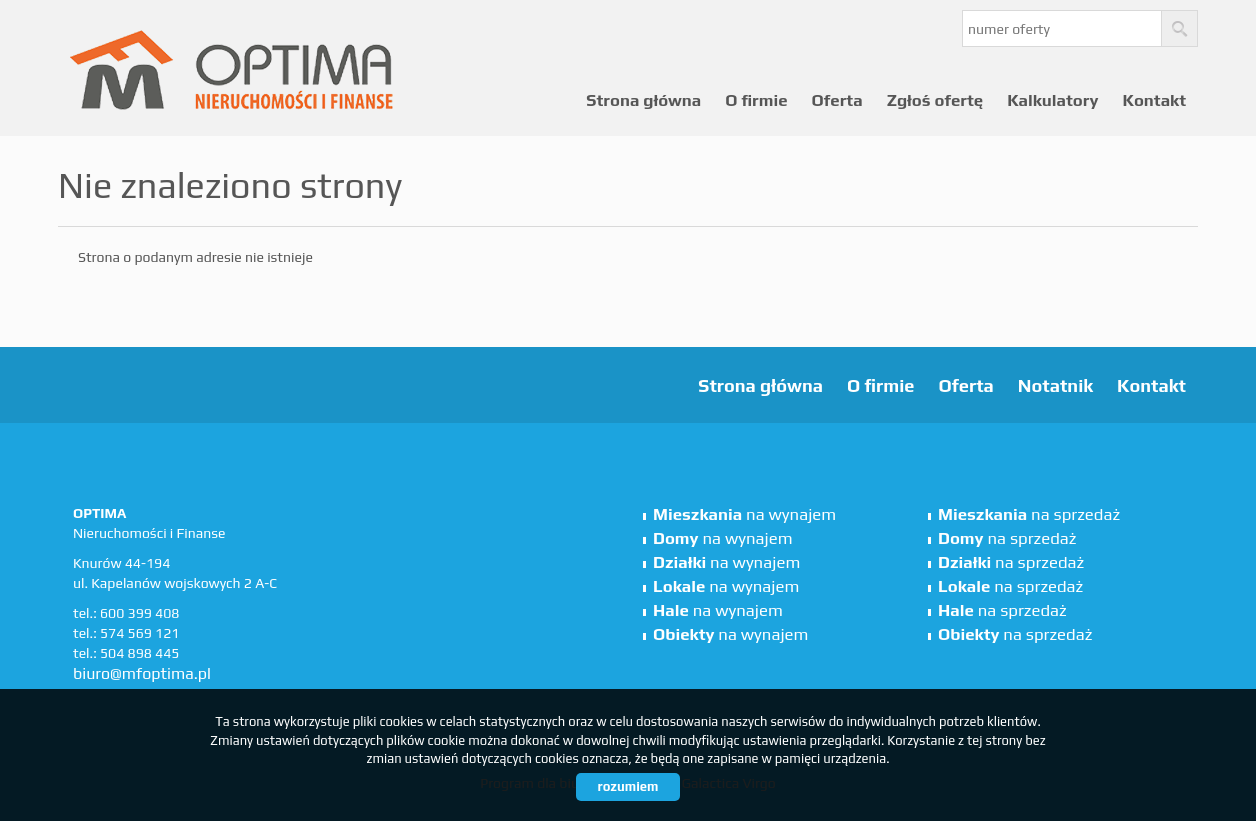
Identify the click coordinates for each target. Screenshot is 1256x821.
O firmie (756, 100)
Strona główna (643, 100)
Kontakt (1154, 100)
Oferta (837, 100)
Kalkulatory (1052, 100)
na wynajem (744, 514)
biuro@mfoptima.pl (142, 673)
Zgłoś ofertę (935, 100)
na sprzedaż (1029, 514)
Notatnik (1055, 385)
